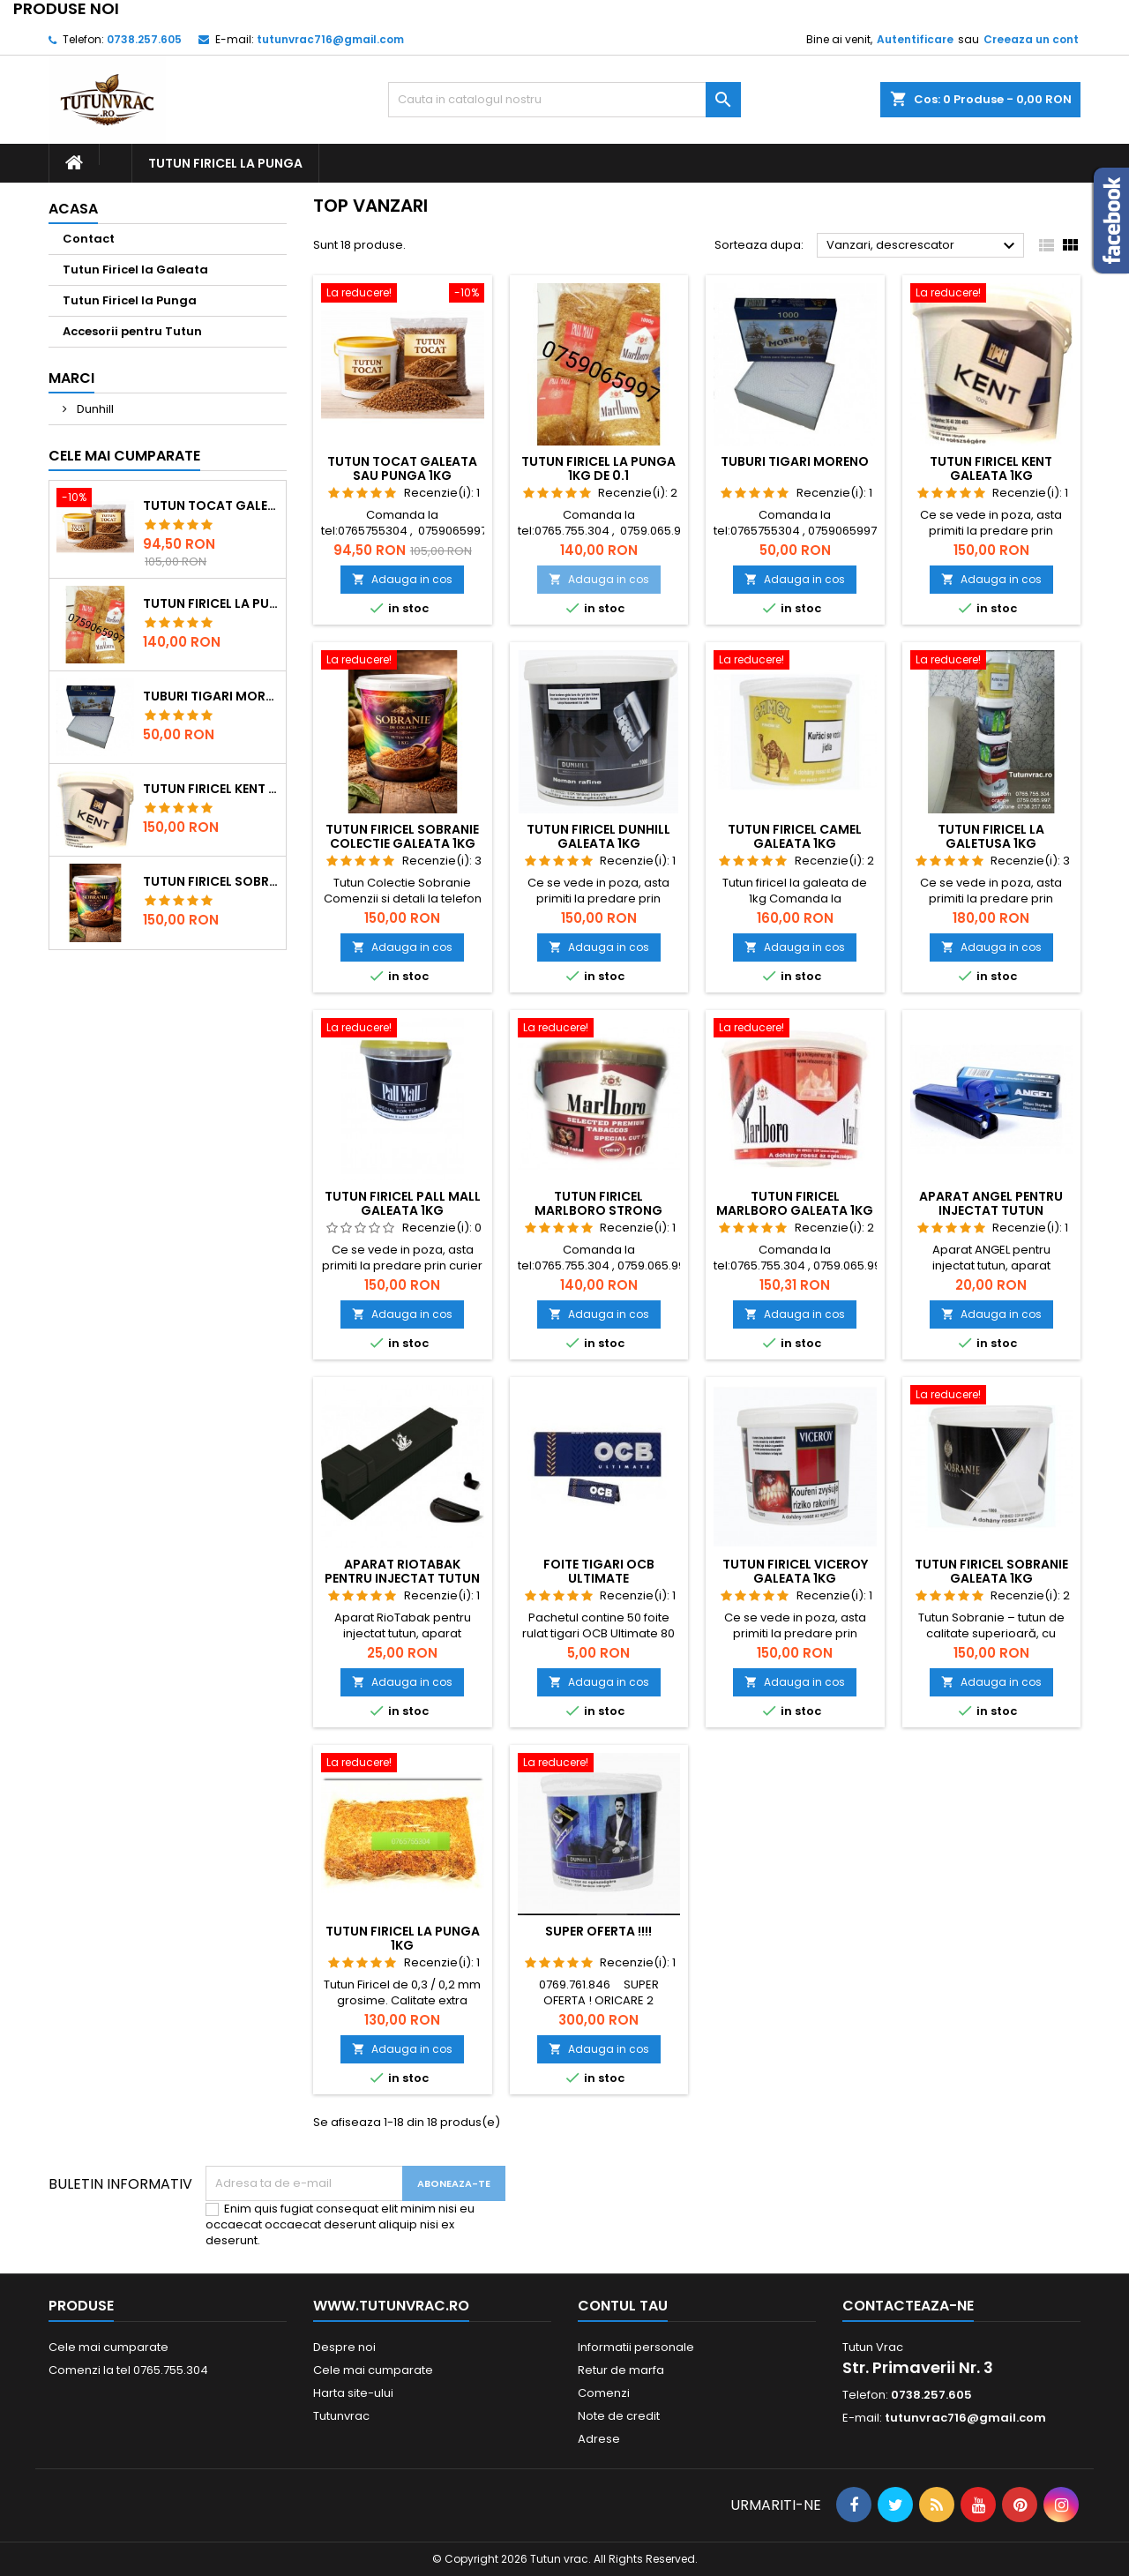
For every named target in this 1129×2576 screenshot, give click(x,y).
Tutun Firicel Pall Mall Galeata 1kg (403, 1203)
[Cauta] (564, 99)
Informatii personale (636, 2347)
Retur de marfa (621, 2370)
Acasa (73, 208)
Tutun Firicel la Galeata (135, 269)
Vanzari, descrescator (923, 246)
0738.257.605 (144, 39)
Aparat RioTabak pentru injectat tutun (402, 1571)
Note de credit (619, 2416)
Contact (89, 238)
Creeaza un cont (1031, 39)
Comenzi (604, 2393)
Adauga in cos (402, 579)
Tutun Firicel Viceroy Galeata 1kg (795, 1571)
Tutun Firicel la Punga (225, 163)
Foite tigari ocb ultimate (598, 1571)
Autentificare (915, 39)
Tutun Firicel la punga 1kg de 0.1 (211, 603)
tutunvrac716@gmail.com (330, 39)
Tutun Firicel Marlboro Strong (598, 1203)
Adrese (599, 2438)
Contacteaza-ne (908, 2305)
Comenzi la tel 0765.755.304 (128, 2370)
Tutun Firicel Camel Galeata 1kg (795, 836)
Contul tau (623, 2305)
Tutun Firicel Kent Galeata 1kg (211, 789)
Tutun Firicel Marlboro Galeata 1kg (794, 1203)
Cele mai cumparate (124, 456)
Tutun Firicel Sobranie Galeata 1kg (991, 1571)
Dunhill (94, 409)
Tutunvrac (341, 2416)
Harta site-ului (353, 2393)
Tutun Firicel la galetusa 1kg (991, 836)
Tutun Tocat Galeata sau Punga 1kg (211, 505)
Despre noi (344, 2347)
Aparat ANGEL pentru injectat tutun (991, 1203)
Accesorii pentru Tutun (132, 331)
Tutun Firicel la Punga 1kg (402, 1938)
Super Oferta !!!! (598, 1931)
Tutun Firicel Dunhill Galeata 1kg (598, 836)
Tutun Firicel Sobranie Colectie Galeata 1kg (211, 881)
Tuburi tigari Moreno (211, 696)
